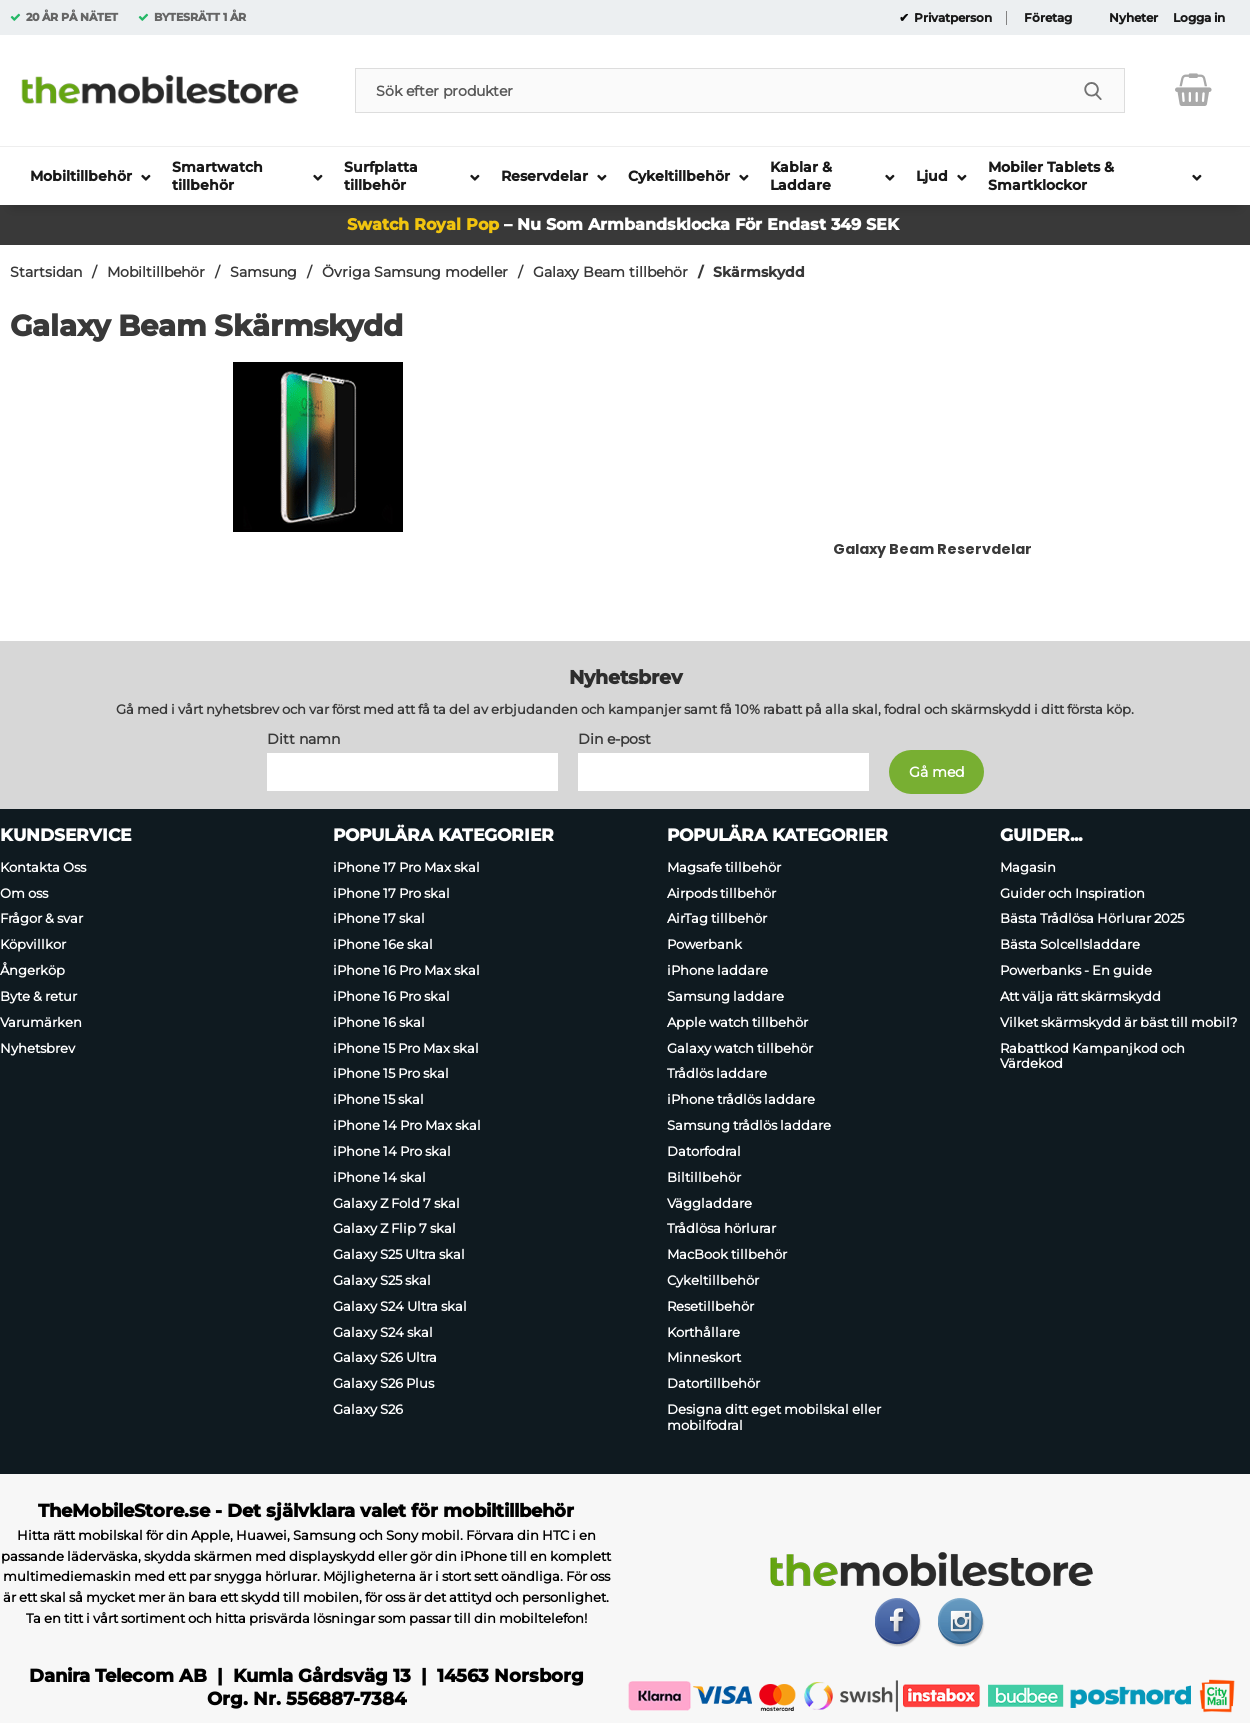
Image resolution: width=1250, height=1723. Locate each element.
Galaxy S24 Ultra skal (400, 1306)
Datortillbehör (713, 1383)
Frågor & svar (41, 919)
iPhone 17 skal (379, 919)
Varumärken (41, 1022)
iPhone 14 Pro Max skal (407, 1125)
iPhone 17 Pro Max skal (406, 867)
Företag (1048, 18)
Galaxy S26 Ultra (385, 1358)
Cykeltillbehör (713, 1280)
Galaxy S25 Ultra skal (399, 1254)
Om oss (24, 893)
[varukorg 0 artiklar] (1193, 90)
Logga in (1199, 18)
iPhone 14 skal (379, 1177)
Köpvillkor (33, 944)
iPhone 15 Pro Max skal (406, 1048)
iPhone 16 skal (379, 1022)
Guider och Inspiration (1072, 893)
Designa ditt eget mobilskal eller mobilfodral (774, 1417)
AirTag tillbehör (717, 919)
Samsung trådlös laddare (749, 1125)
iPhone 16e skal (383, 944)
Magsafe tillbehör (724, 867)
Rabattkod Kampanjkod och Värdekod (1092, 1056)
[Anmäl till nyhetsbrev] (936, 772)
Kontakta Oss (43, 867)
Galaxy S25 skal (382, 1280)
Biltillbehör (704, 1177)
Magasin (1028, 867)
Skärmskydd (759, 272)
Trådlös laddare (717, 1074)
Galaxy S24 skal (383, 1332)
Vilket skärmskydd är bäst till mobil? (1118, 1022)
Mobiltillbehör (156, 272)
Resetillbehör (710, 1306)
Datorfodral (704, 1151)
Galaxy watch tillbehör (740, 1048)
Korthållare (703, 1332)
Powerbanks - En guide (1076, 970)
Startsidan (46, 272)
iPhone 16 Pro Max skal (406, 970)
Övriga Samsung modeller (415, 272)
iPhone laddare (717, 970)
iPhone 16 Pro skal (391, 996)
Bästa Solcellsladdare (1070, 944)
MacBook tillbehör (727, 1254)
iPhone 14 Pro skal (392, 1151)
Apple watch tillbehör (737, 1022)
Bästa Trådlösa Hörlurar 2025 (1092, 919)
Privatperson (951, 18)
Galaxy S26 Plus (383, 1383)
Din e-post (614, 739)
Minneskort (704, 1358)
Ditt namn (303, 739)
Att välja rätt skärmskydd (1080, 996)
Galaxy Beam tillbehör (610, 272)
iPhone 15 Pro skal (391, 1074)
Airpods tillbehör (721, 893)
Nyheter (1133, 18)
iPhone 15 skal (378, 1099)
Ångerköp (32, 970)
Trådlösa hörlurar (721, 1228)
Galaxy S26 (368, 1409)
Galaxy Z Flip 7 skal (394, 1228)
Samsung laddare (725, 996)
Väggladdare (709, 1203)
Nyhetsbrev (37, 1048)
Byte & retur (38, 996)
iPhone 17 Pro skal (391, 893)
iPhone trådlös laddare (741, 1099)
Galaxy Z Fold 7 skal (396, 1203)
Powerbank (704, 944)
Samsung (263, 272)
